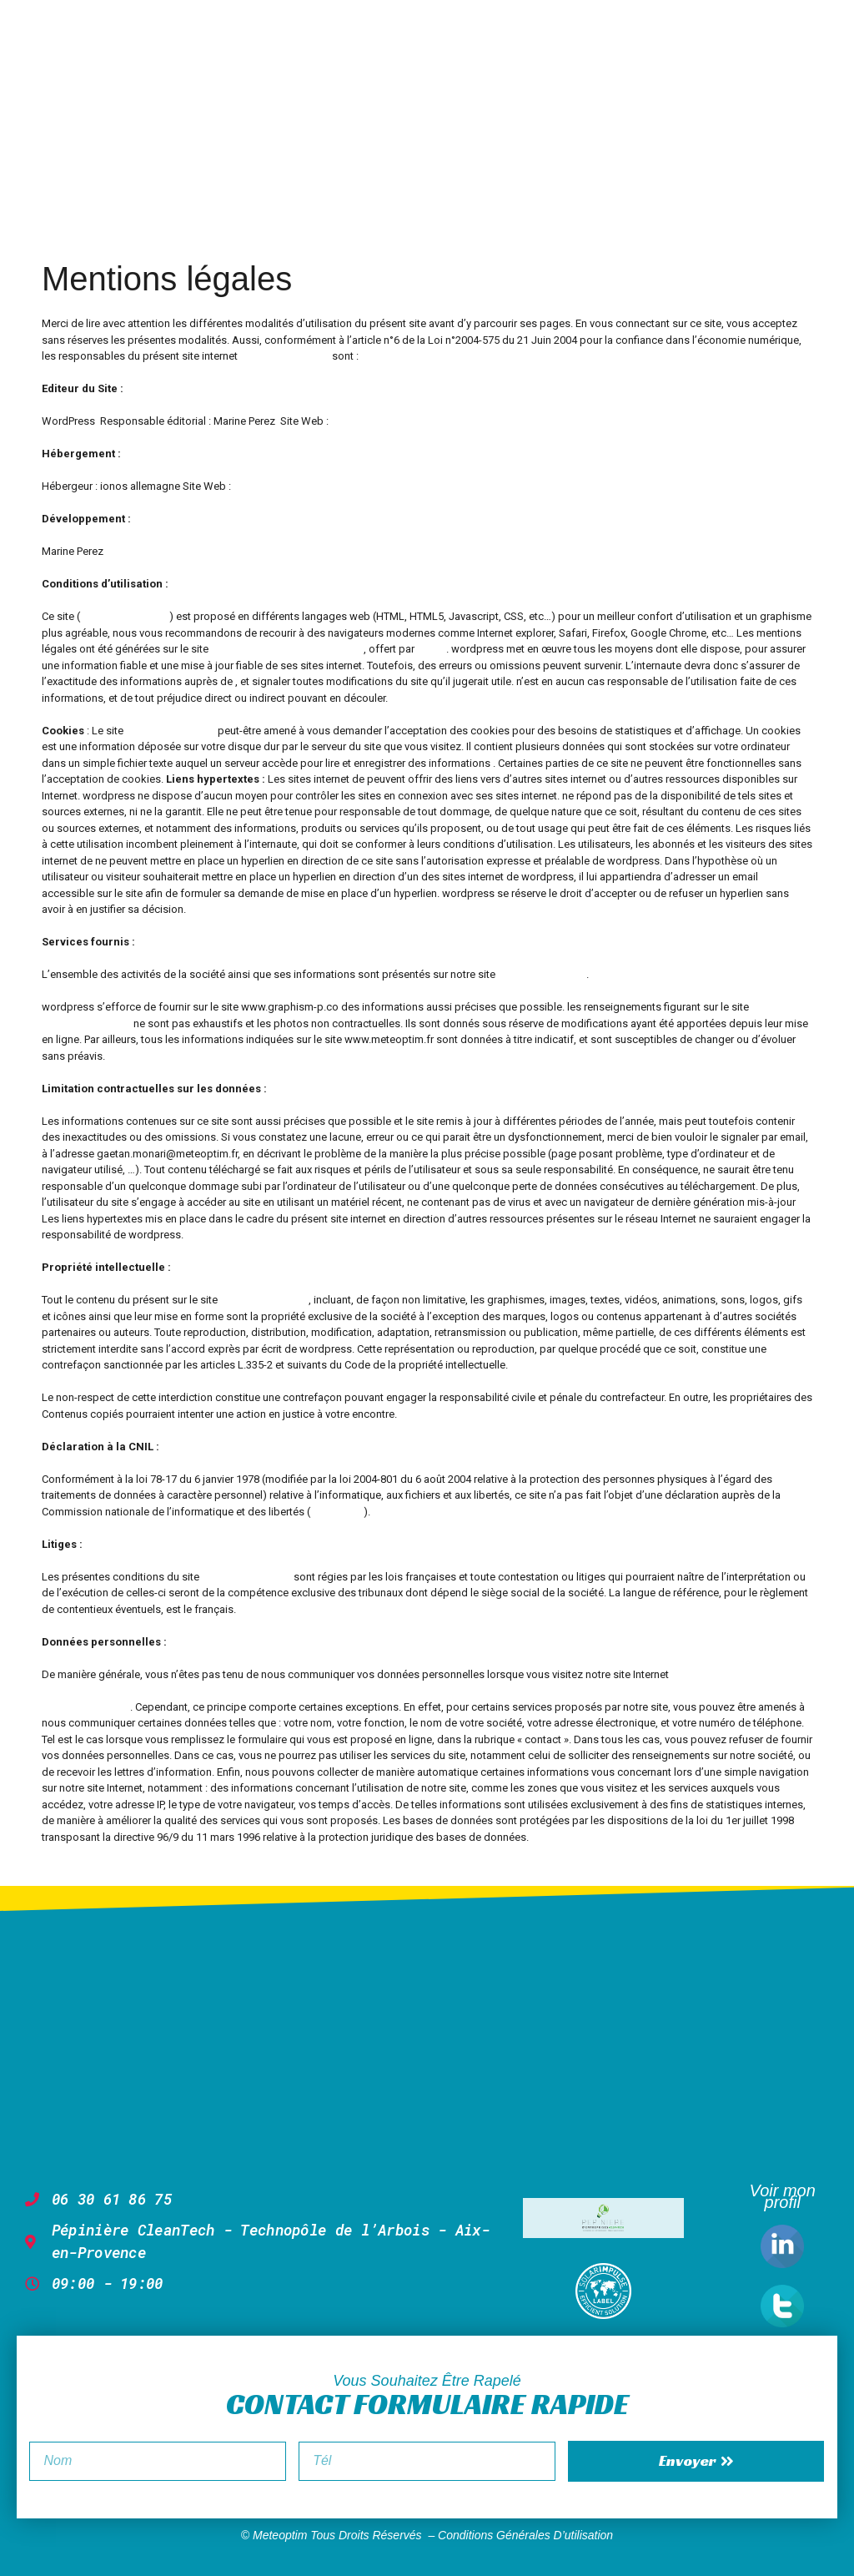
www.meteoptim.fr (284, 356)
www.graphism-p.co (380, 421)
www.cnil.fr (337, 1511)
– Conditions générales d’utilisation (520, 2535)
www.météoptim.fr (86, 1023)
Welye (431, 649)
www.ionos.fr (266, 486)
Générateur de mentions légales (287, 649)
